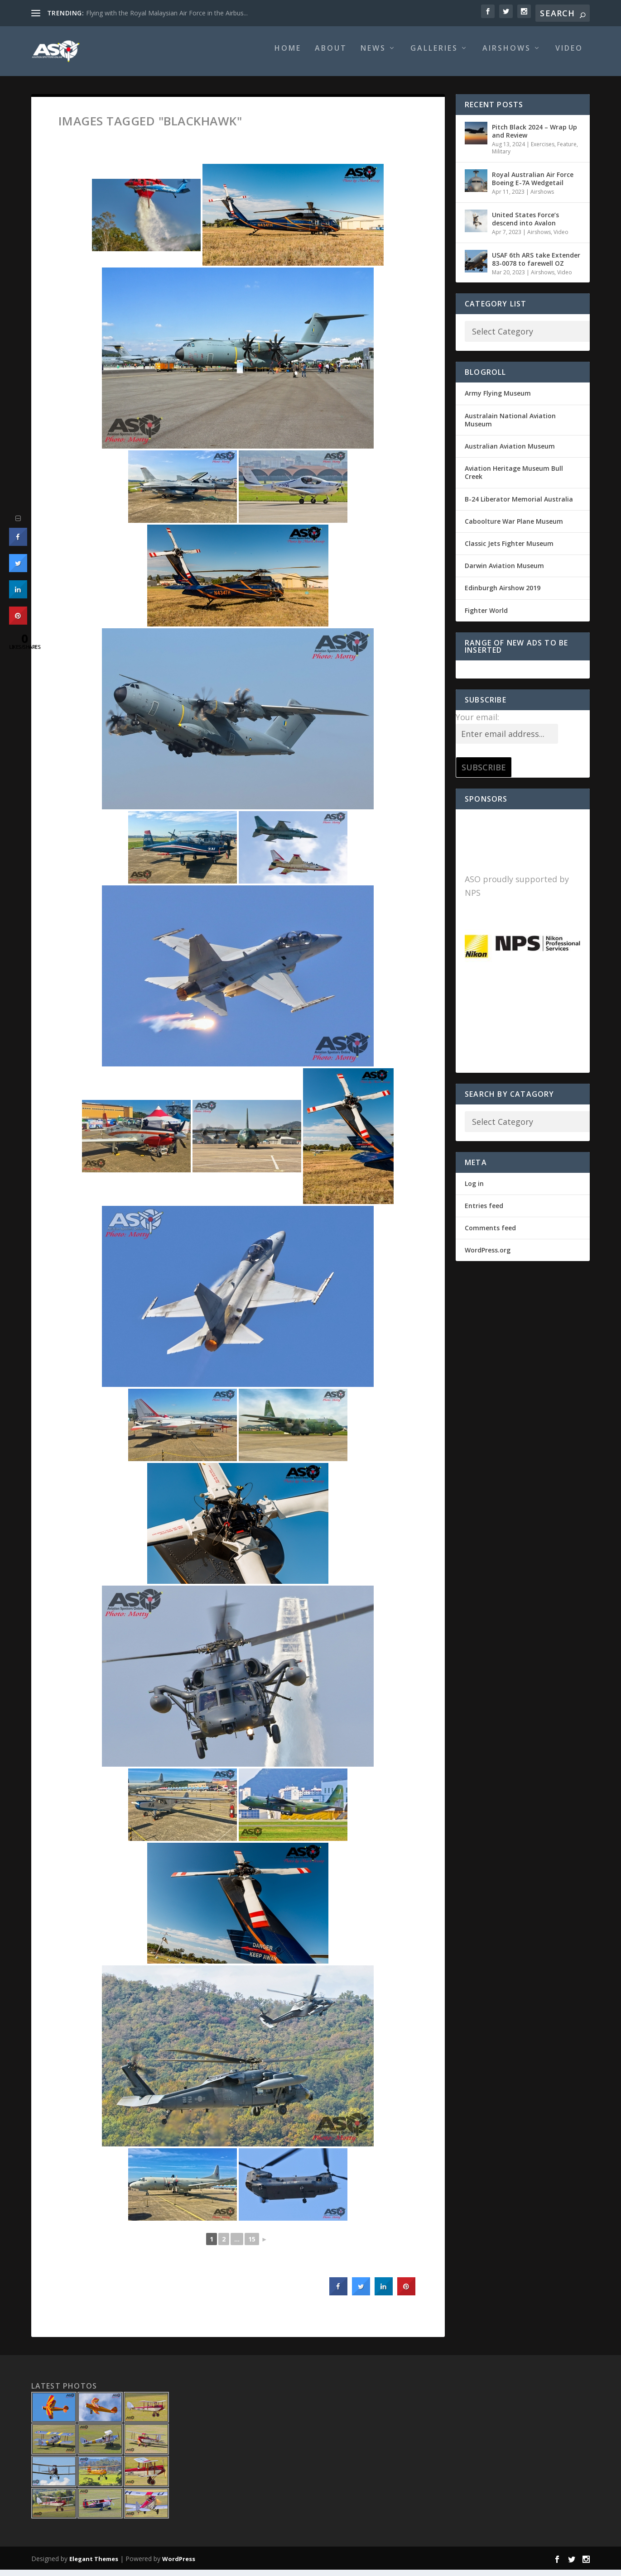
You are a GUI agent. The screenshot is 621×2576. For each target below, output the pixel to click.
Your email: (477, 723)
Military (501, 158)
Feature (567, 150)
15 (251, 2245)
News (373, 55)
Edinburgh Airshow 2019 (502, 594)
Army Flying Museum (498, 399)
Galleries (434, 55)
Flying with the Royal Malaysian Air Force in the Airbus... (167, 13)
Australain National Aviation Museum (510, 426)
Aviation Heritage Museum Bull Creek (514, 478)
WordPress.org (487, 1256)
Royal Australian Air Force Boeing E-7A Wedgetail (532, 185)
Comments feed (490, 1234)
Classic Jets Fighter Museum (509, 549)
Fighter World (486, 616)
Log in (474, 1189)
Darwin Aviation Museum (504, 572)
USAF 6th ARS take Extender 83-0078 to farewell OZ (536, 265)
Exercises (542, 150)
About (331, 55)
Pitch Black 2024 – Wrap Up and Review (534, 137)
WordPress (178, 2565)
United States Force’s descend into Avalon (525, 225)
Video (569, 55)
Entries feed (484, 1212)
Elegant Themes (93, 2565)
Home (287, 55)
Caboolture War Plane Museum (514, 527)
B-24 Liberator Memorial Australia (519, 505)
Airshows (506, 55)
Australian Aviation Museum (510, 452)
